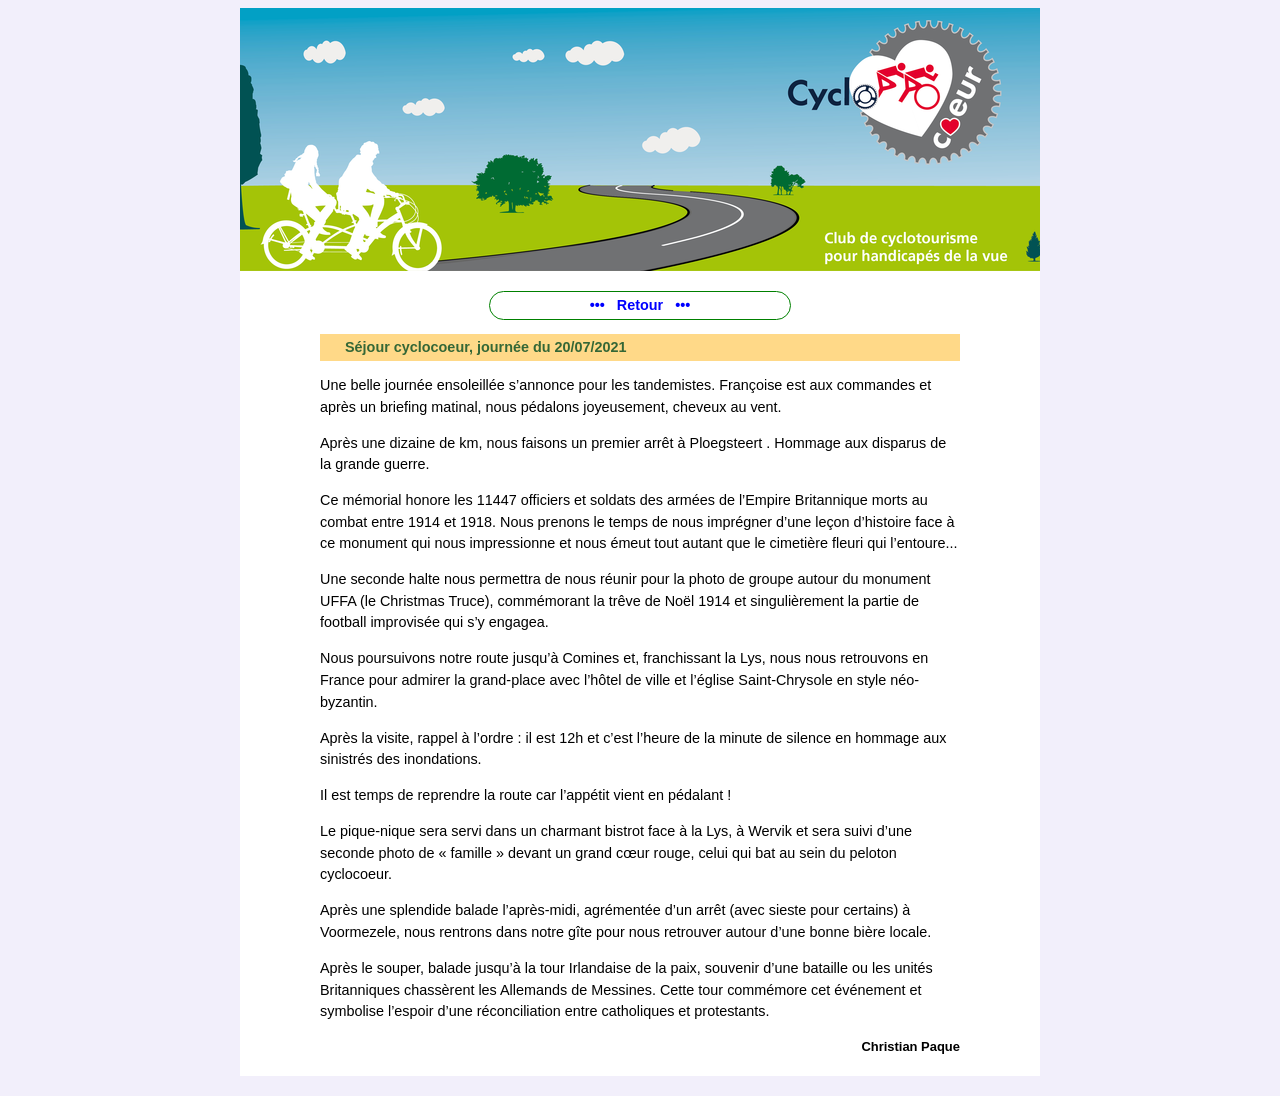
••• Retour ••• (640, 305)
